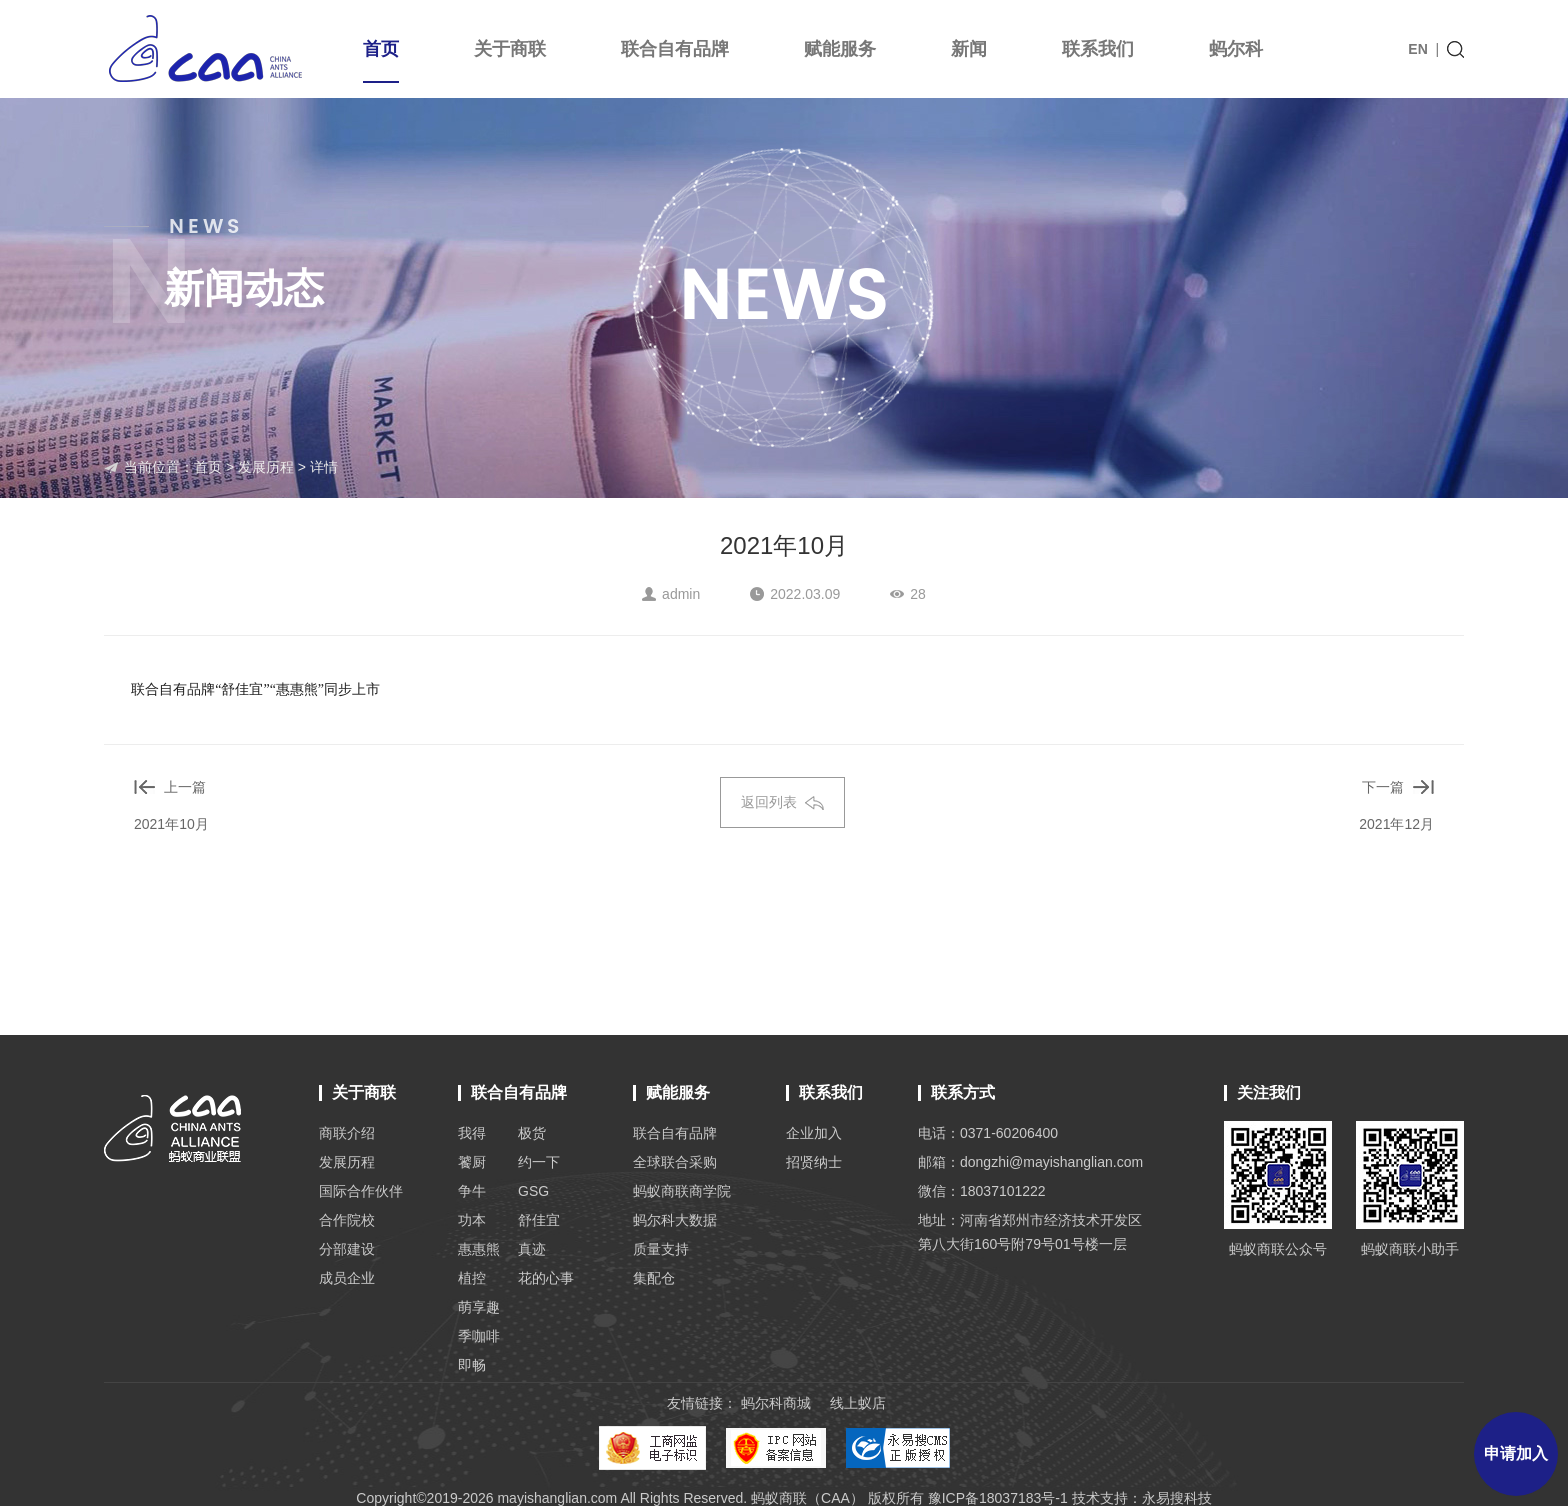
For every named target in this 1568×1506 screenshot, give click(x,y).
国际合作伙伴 (361, 1191)
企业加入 (814, 1133)
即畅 (472, 1365)
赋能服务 (840, 49)
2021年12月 (1396, 824)
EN (1417, 49)
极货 (532, 1133)
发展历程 (266, 467)
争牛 (472, 1191)
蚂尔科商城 (776, 1403)
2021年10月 (171, 824)
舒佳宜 (539, 1220)
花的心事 (546, 1278)
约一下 (539, 1162)
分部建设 (347, 1249)
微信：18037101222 (982, 1191)
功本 (472, 1220)
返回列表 (782, 802)
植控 (472, 1278)
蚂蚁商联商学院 (682, 1191)
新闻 (969, 49)
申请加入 (1516, 1453)
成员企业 (347, 1278)
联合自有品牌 (675, 49)
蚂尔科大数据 (675, 1220)
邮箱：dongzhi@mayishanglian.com (1030, 1162)
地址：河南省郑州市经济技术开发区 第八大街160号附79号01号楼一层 (1030, 1232)
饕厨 (472, 1162)
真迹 (532, 1249)
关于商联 (510, 49)
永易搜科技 (1177, 1498)
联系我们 (1098, 49)
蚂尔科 (1236, 49)
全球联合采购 (675, 1162)
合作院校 (347, 1220)
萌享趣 (479, 1307)
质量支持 (661, 1249)
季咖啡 (479, 1336)
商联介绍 (347, 1133)
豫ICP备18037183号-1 (998, 1498)
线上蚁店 (858, 1403)
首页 (381, 61)
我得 (472, 1133)
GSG (533, 1191)
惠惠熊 (479, 1249)
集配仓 (654, 1278)
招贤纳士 (814, 1162)
